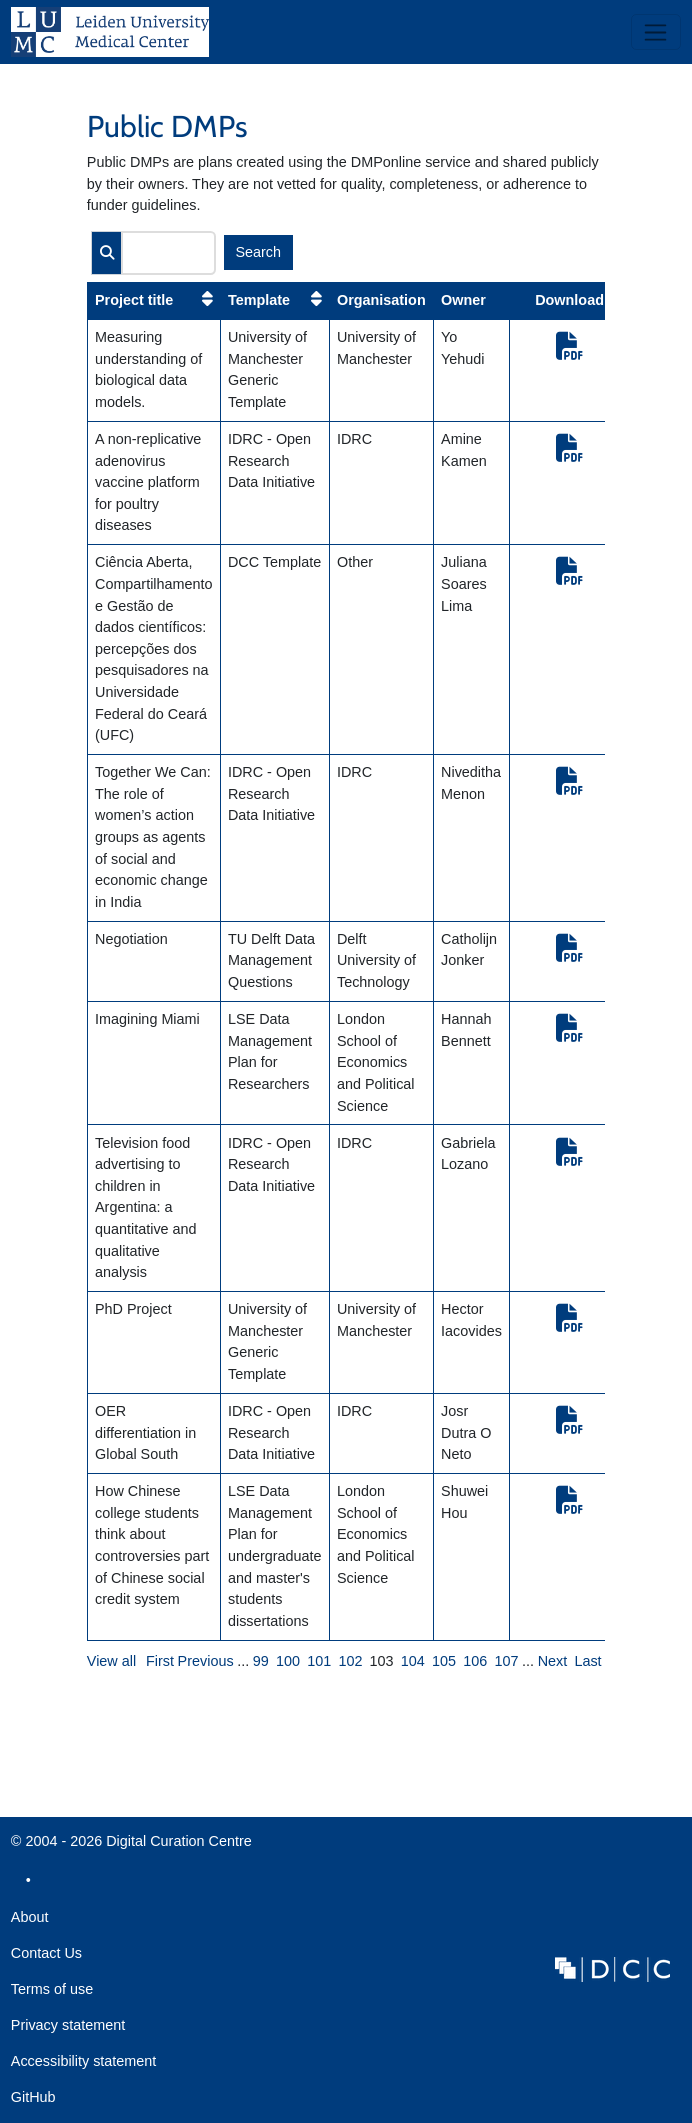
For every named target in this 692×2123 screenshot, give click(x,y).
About (30, 1917)
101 (319, 1661)
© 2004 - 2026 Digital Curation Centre (131, 1846)
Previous (206, 1661)
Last (587, 1661)
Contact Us (46, 1953)
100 (288, 1661)
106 (475, 1661)
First (160, 1661)
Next (553, 1661)
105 (444, 1661)
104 (413, 1661)
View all (111, 1661)
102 (350, 1661)
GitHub (33, 2102)
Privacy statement (68, 2025)
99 (261, 1661)
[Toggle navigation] (656, 32)
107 (506, 1661)
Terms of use (52, 1989)
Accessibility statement (84, 2061)
